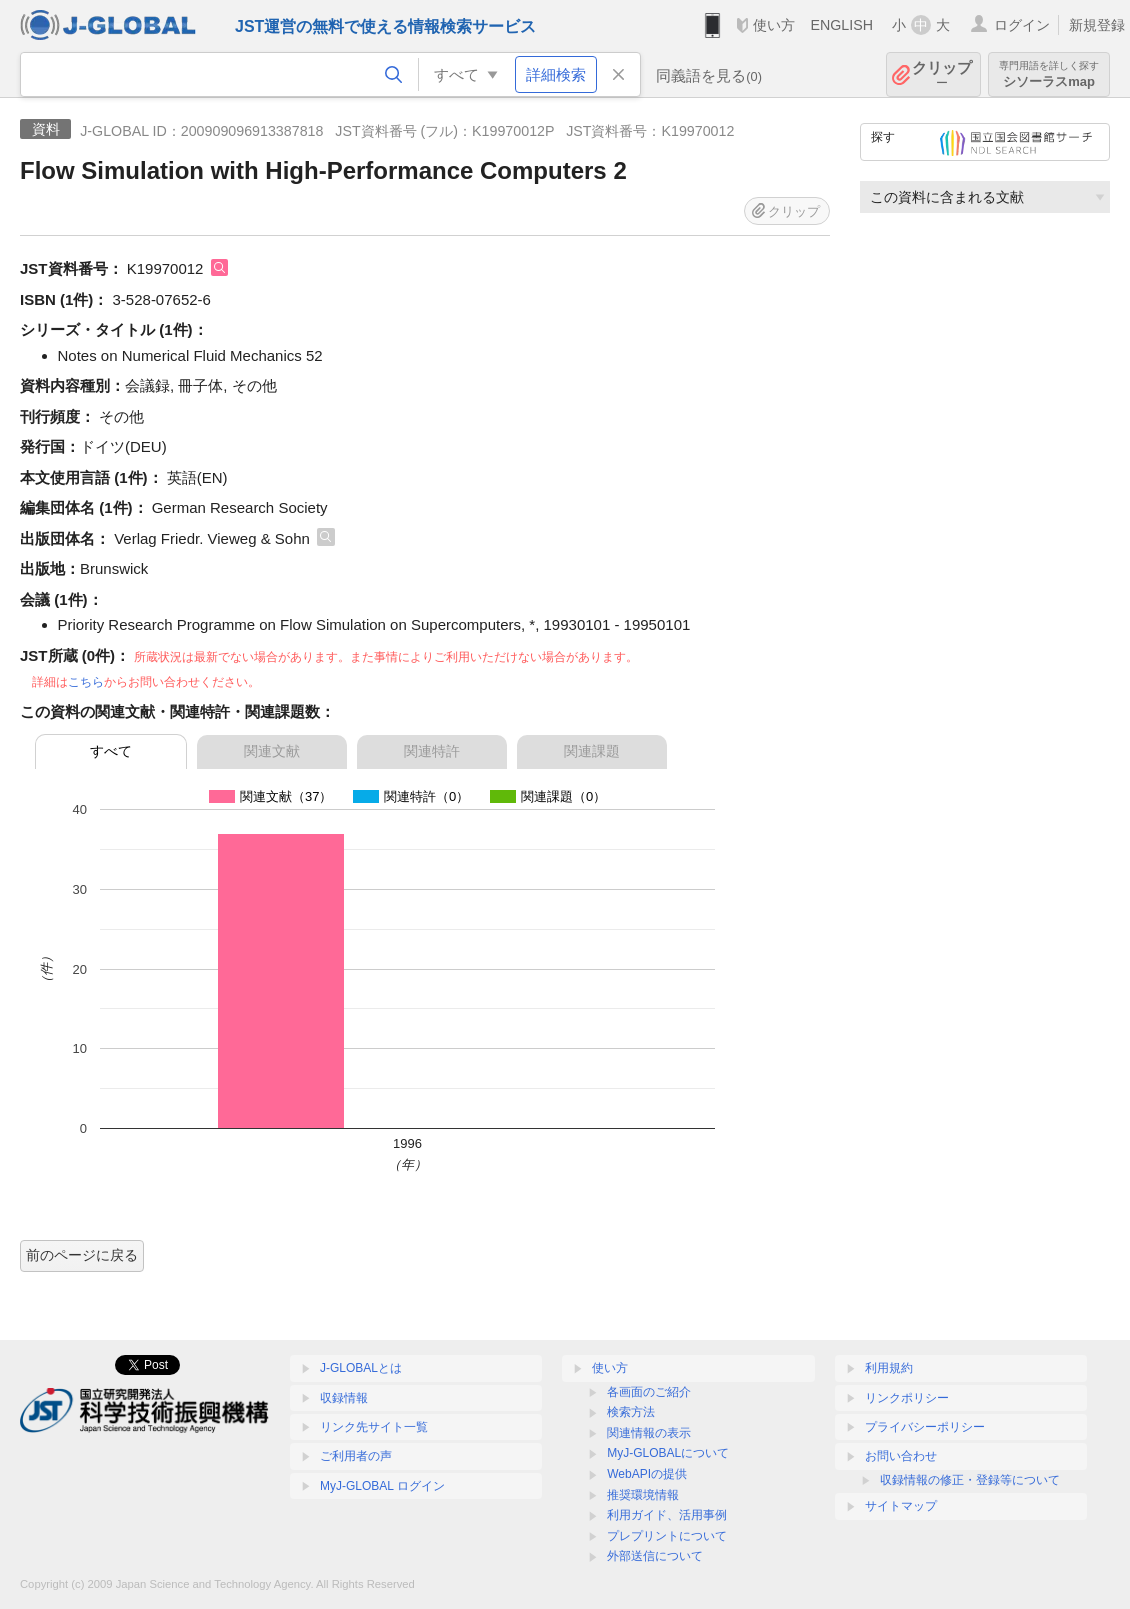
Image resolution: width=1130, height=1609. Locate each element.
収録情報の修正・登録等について (970, 1480)
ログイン (1022, 25)
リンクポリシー (907, 1398)
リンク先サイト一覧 (374, 1427)
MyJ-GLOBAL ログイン (382, 1486)
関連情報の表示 (649, 1433)
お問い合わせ (901, 1456)
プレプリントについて (667, 1536)
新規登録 (1097, 25)
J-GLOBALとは (361, 1368)
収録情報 (344, 1398)
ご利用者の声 (356, 1456)
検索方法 (631, 1412)
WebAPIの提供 (647, 1474)
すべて (111, 751)
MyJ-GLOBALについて (668, 1453)
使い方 (774, 25)
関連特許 (432, 751)
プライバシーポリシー (925, 1427)
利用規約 (889, 1368)
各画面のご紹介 (649, 1392)
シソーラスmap (1049, 74)
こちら (86, 682)
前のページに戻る (82, 1255)
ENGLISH (841, 25)
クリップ (942, 74)
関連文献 (272, 751)
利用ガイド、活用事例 (667, 1515)
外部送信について (655, 1556)
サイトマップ (901, 1506)
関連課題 (592, 751)
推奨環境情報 (643, 1495)
